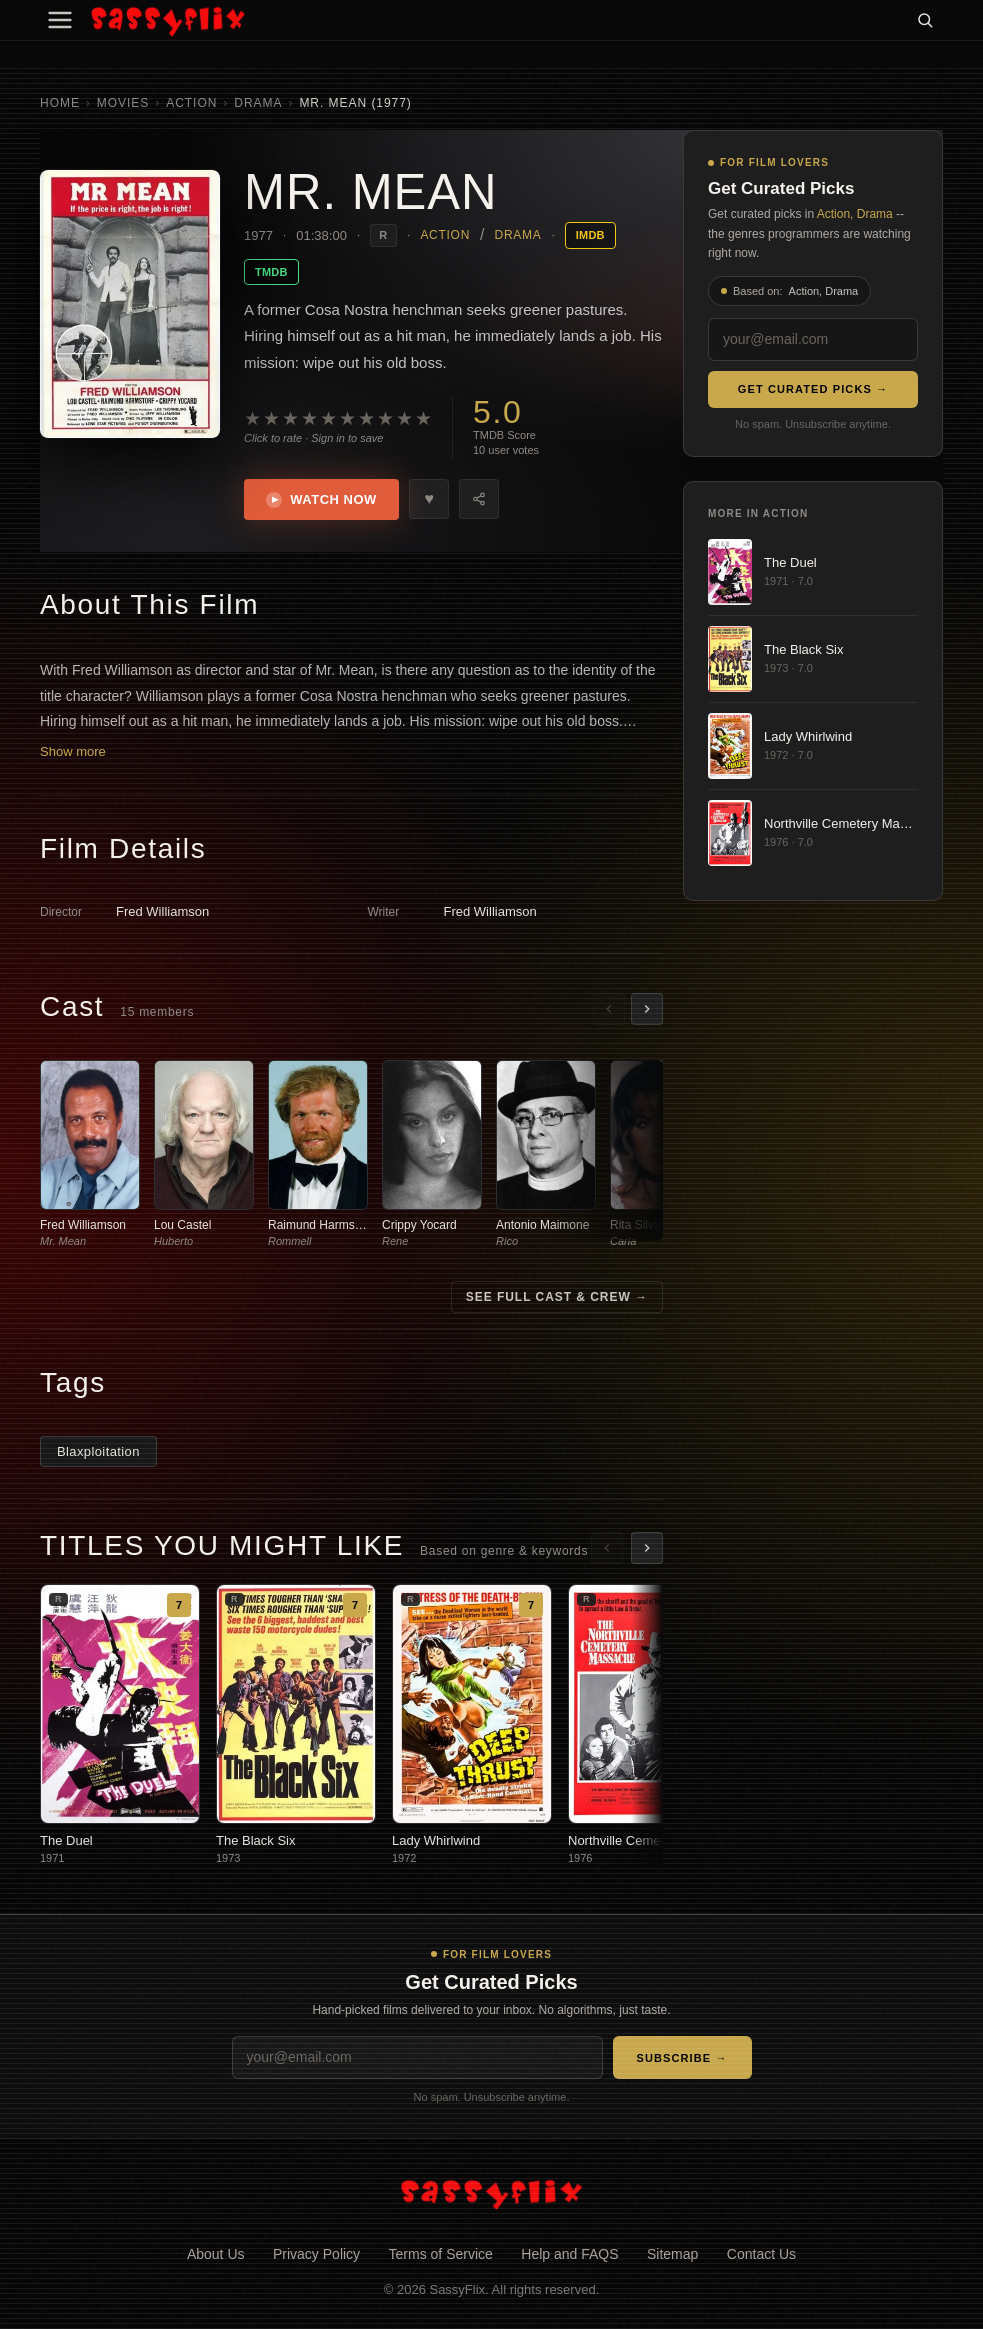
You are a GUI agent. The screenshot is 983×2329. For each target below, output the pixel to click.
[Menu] (60, 20)
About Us (216, 2256)
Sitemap (672, 2256)
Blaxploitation (98, 1453)
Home (60, 103)
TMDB (271, 272)
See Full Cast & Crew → (557, 1299)
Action (191, 103)
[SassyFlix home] (491, 2195)
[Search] (925, 20)
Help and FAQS (569, 2256)
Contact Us (761, 2256)
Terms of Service (441, 2256)
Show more (73, 753)
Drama (258, 103)
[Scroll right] (647, 1011)
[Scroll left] (609, 1011)
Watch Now (323, 501)
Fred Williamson (162, 913)
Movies (123, 103)
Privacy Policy (316, 2256)
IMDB (590, 235)
